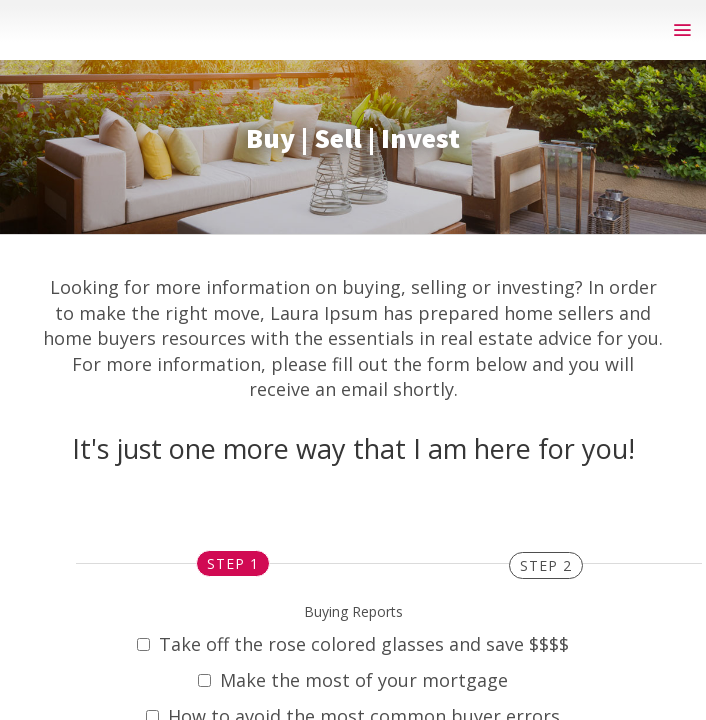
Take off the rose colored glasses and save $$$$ (352, 644)
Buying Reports (353, 611)
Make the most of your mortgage (352, 680)
